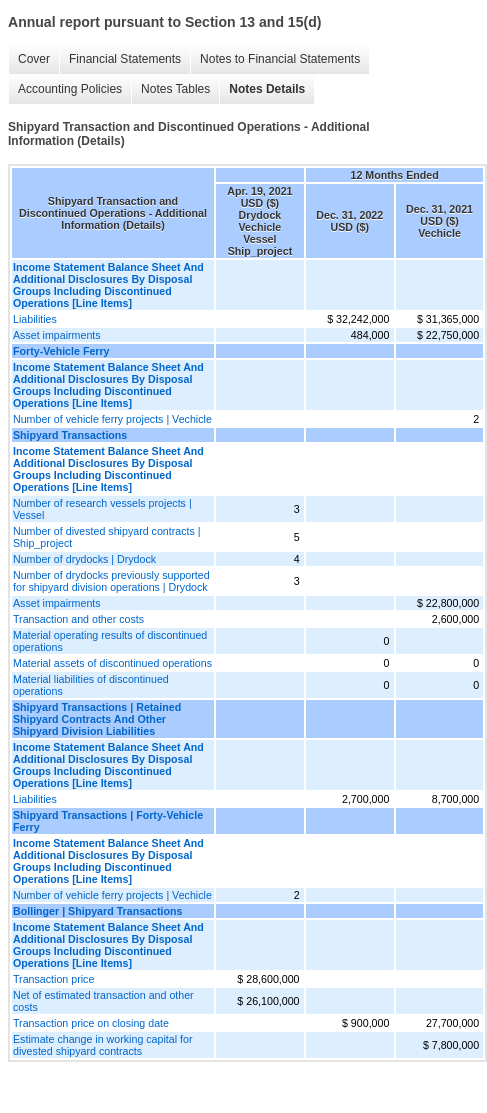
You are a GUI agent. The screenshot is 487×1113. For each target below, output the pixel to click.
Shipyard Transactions (70, 435)
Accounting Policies (70, 89)
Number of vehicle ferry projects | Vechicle (112, 419)
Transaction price (53, 979)
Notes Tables (175, 89)
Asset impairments (57, 335)
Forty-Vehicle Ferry (61, 351)
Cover (34, 59)
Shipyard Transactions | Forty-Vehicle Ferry (108, 821)
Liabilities (35, 319)
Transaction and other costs (78, 619)
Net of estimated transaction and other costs (103, 1001)
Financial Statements (125, 59)
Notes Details (267, 89)
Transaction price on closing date (91, 1023)
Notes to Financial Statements (280, 59)
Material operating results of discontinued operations (110, 641)
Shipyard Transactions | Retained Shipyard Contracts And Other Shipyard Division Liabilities (97, 719)
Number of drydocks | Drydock (84, 559)
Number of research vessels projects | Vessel (102, 509)
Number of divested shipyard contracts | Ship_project (107, 537)
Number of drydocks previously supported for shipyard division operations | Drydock (111, 581)
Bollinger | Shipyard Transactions (97, 911)
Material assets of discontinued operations (112, 663)
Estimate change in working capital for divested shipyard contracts (102, 1045)
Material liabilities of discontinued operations (91, 685)
